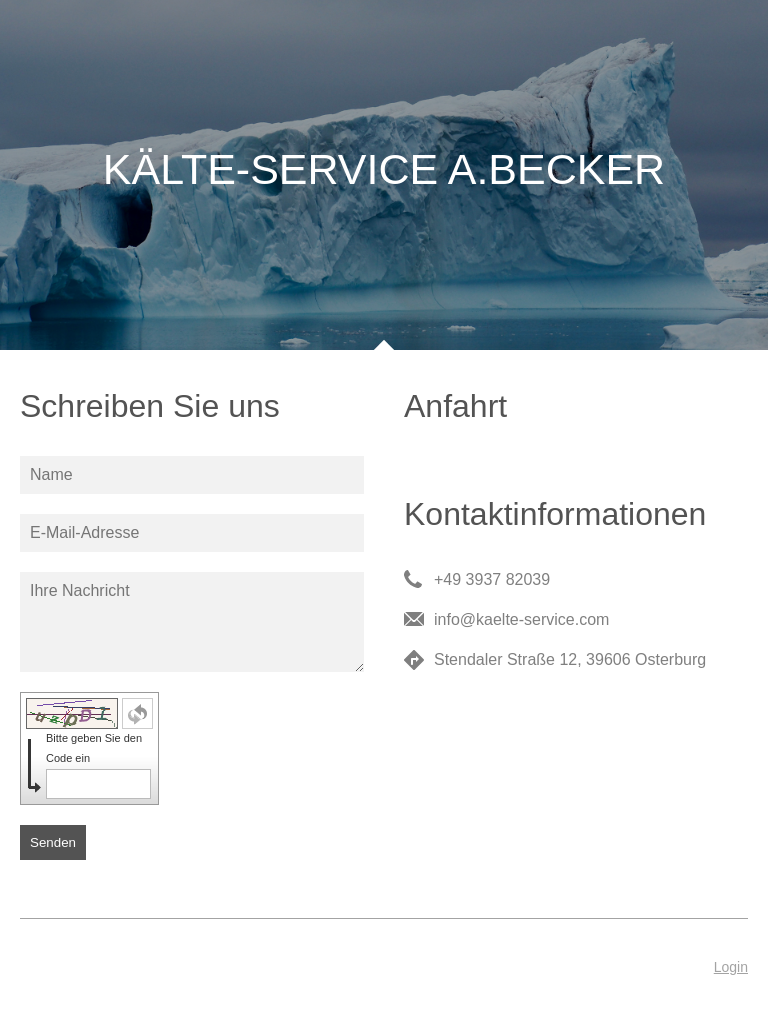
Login (731, 967)
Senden (53, 842)
